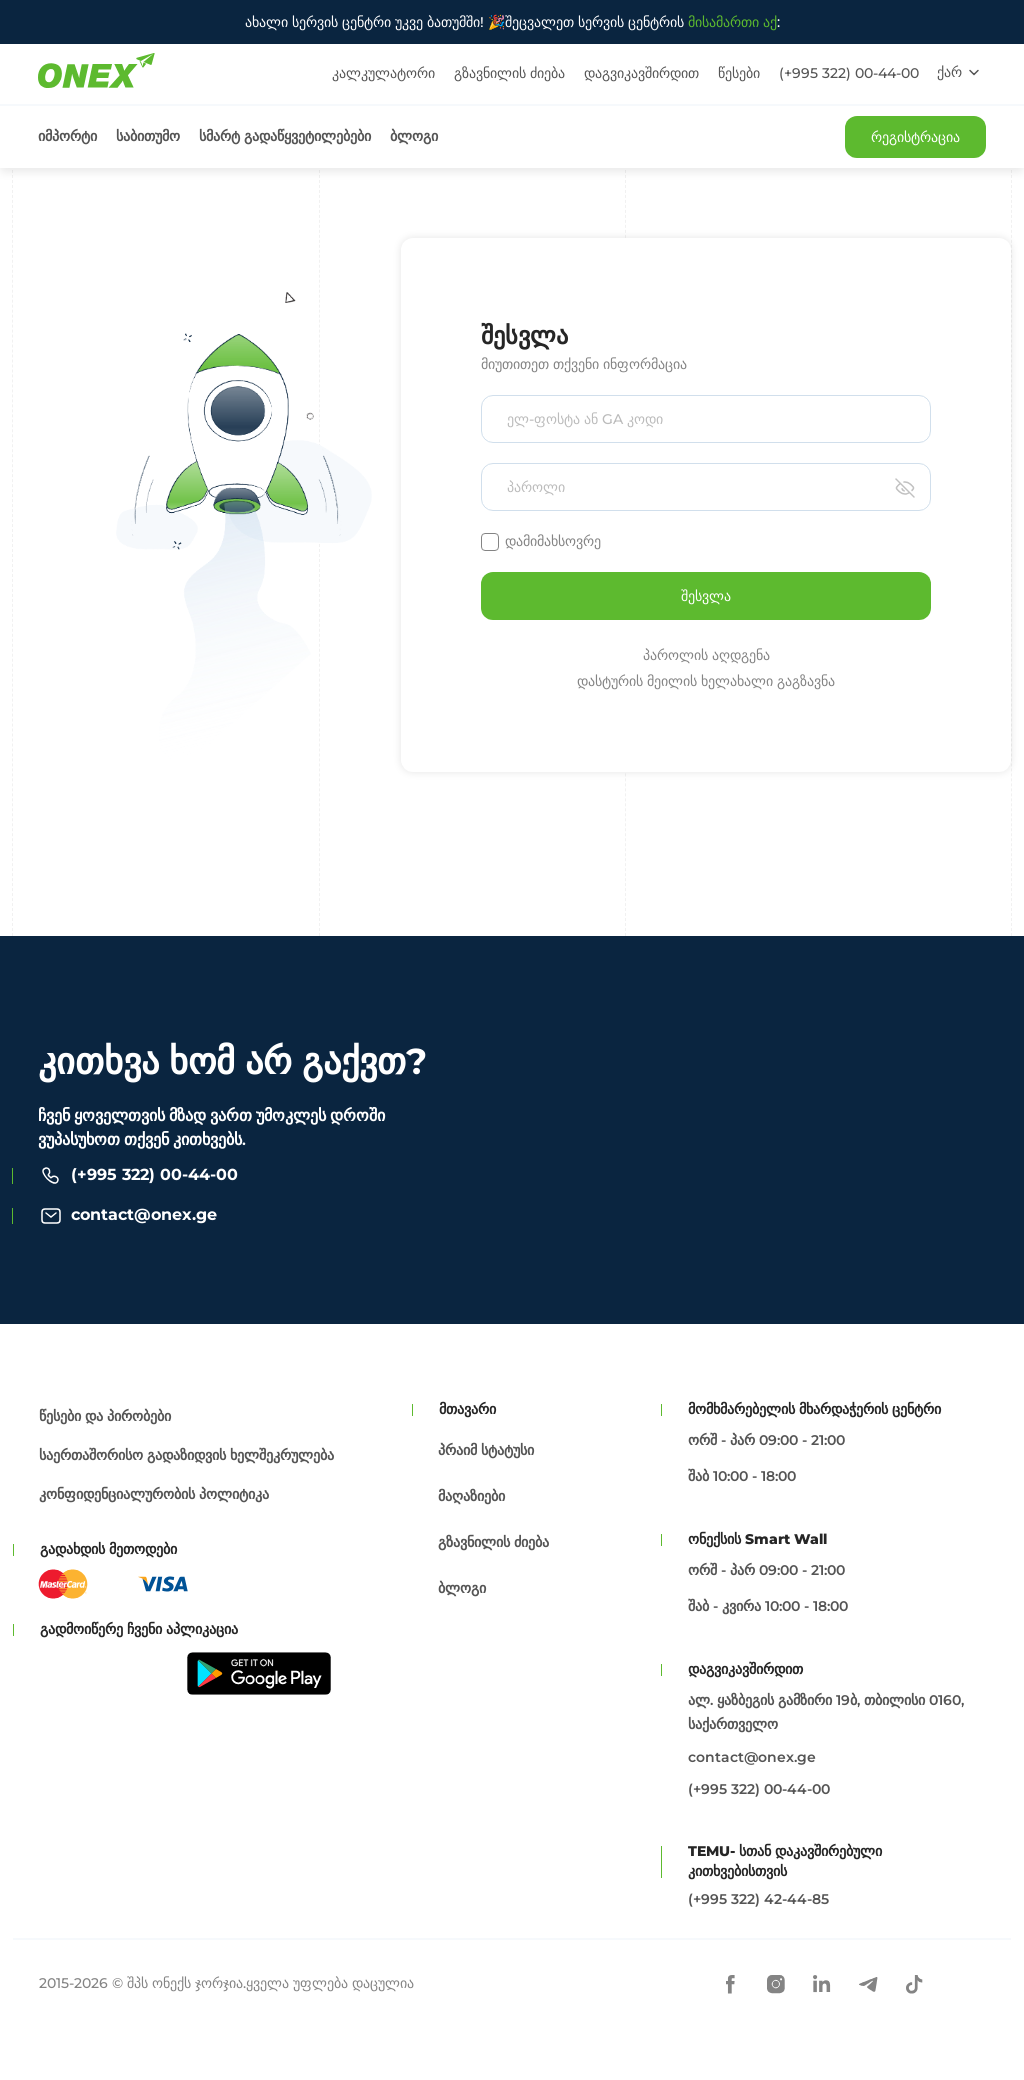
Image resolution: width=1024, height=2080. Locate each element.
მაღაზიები (471, 1496)
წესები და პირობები (105, 1416)
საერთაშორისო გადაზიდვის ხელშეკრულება (186, 1455)
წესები (739, 73)
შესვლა (706, 596)
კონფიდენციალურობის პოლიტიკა (154, 1494)
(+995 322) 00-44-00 (849, 73)
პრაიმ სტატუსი (486, 1450)
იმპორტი (67, 136)
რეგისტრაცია (915, 137)
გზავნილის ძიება (509, 73)
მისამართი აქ (732, 22)
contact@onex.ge (144, 1214)
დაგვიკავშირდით (641, 73)
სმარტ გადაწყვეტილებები (285, 136)
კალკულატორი (383, 73)
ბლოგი (414, 136)
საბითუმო (148, 136)
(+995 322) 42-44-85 (758, 1899)
